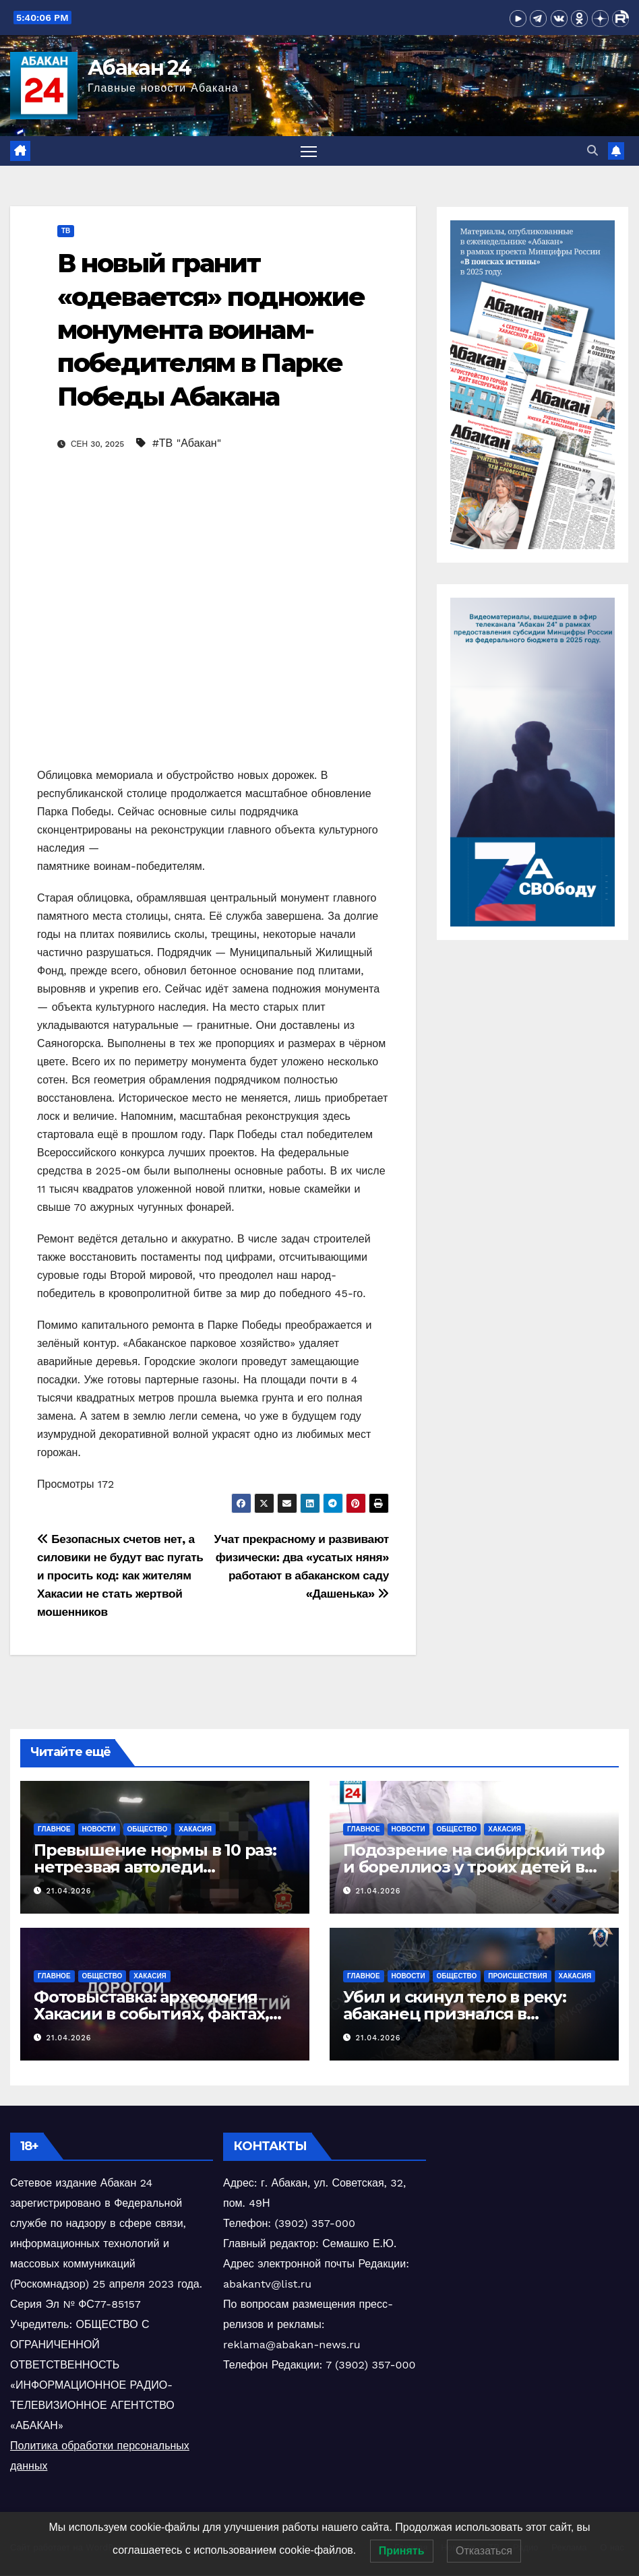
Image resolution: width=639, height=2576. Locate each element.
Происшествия (517, 1976)
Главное (54, 1829)
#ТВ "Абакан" (186, 443)
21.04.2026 (69, 1891)
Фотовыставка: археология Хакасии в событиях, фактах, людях (151, 2014)
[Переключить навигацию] (309, 151)
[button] (592, 151)
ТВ (65, 231)
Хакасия (195, 1829)
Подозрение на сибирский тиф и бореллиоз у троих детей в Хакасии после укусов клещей (474, 1866)
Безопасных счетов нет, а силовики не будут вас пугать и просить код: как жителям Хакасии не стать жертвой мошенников (120, 1576)
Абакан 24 (139, 67)
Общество (147, 1829)
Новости (99, 1829)
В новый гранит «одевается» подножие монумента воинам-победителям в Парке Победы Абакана (211, 330)
